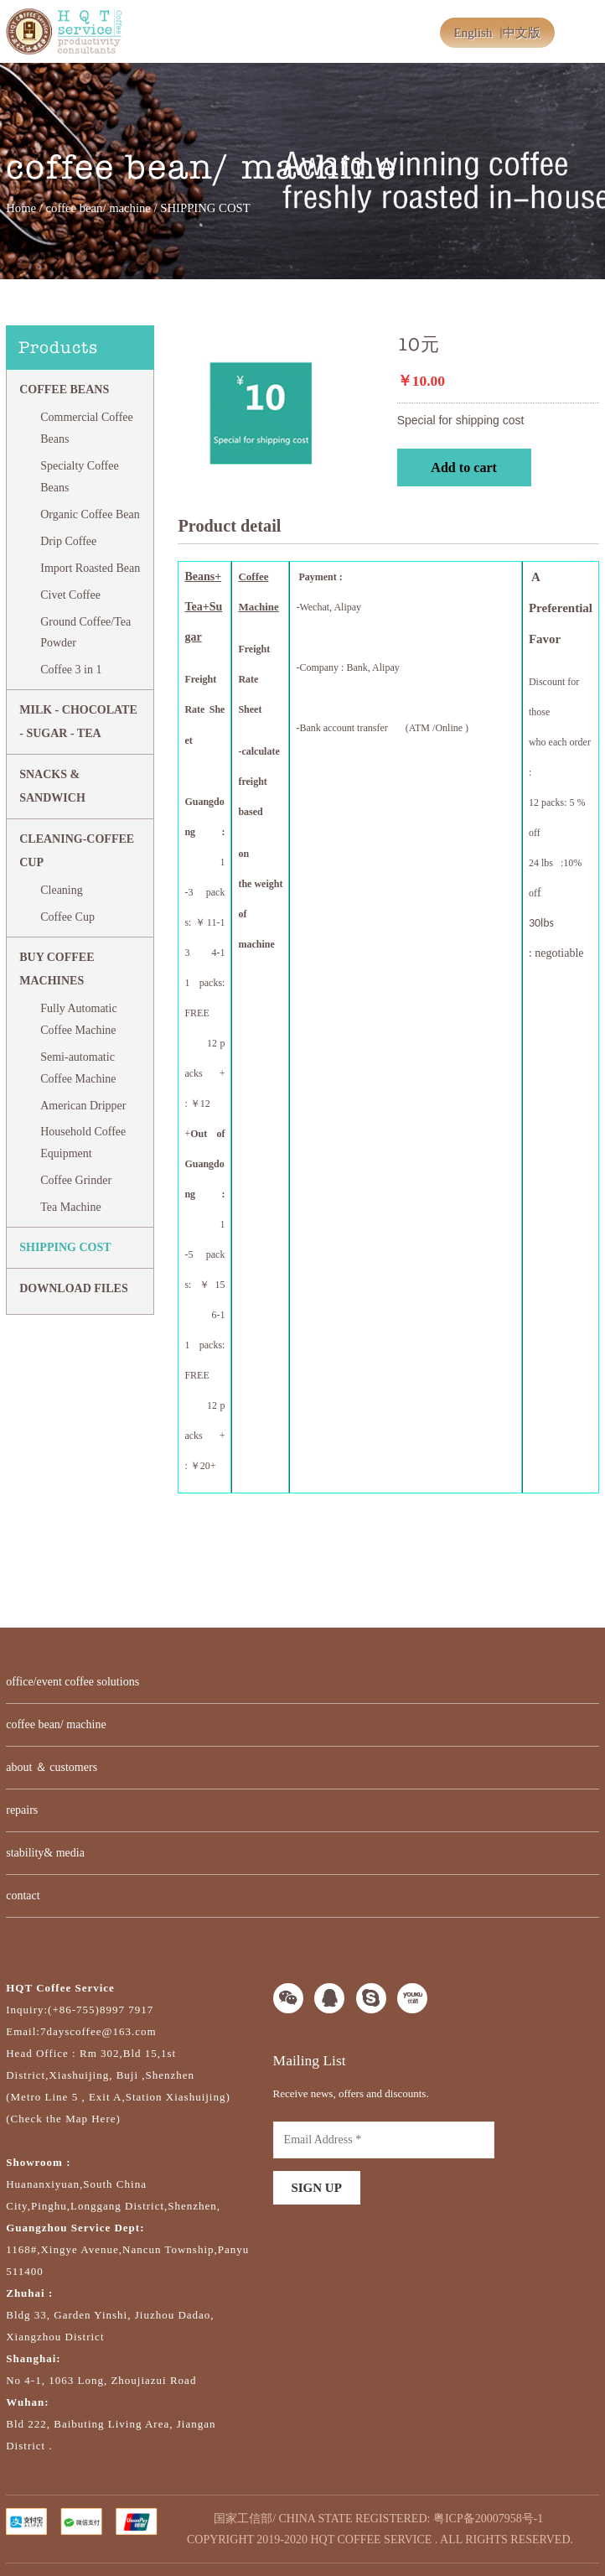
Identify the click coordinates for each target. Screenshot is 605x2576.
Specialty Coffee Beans (79, 477)
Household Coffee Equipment (83, 1142)
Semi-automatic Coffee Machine (78, 1068)
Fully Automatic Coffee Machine (78, 1019)
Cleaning (61, 890)
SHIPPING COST (65, 1247)
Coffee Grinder (75, 1180)
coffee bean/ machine (98, 208)
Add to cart (464, 467)
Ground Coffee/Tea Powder (85, 632)
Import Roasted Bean (90, 568)
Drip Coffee (68, 541)
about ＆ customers (51, 1767)
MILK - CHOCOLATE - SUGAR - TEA (78, 722)
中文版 (521, 32)
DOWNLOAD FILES (73, 1288)
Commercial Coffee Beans (86, 428)
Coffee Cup (67, 917)
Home (21, 208)
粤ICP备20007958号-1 (488, 2518)
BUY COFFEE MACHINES (56, 969)
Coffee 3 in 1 (70, 669)
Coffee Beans (64, 389)
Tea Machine (70, 1207)
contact (22, 1895)
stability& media (45, 1852)
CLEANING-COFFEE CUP (76, 851)
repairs (22, 1810)
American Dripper (83, 1105)
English (473, 32)
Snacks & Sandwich (52, 786)
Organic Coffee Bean (89, 514)
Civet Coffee (70, 595)
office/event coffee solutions (72, 1681)
